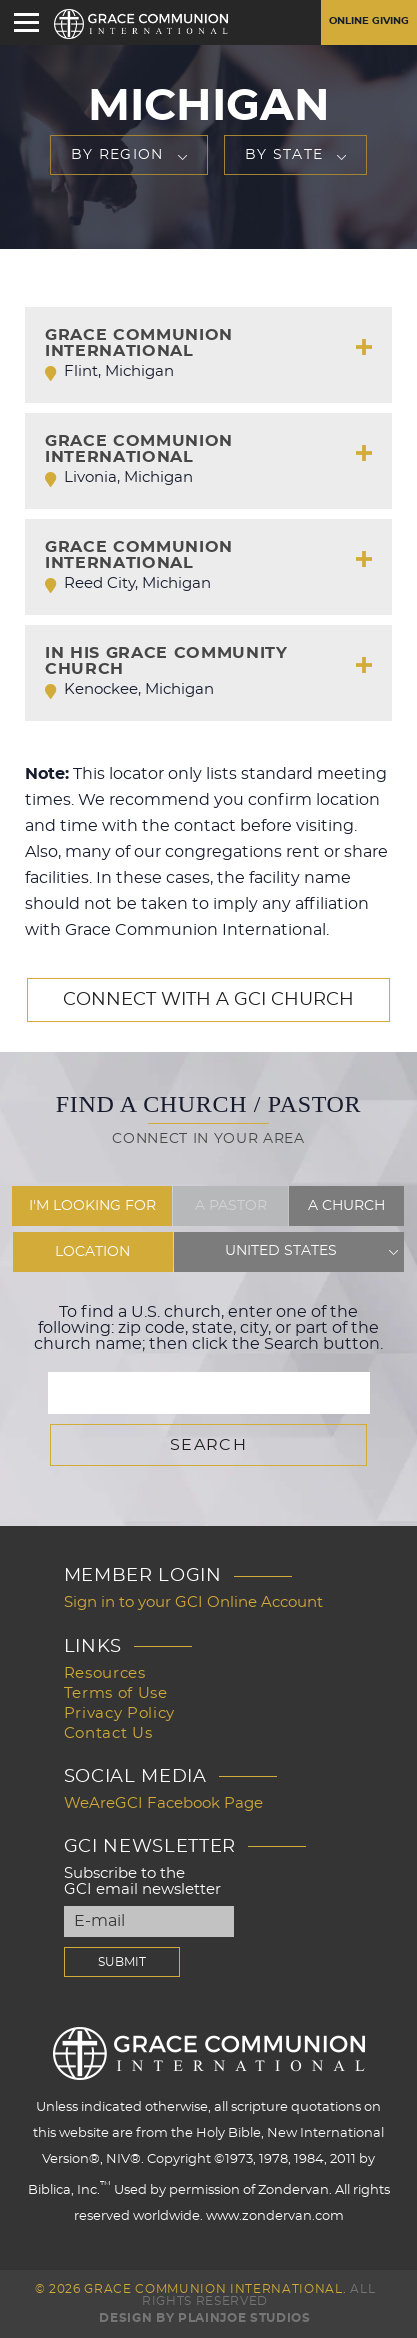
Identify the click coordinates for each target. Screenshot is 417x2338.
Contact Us (108, 1733)
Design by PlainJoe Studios (204, 2318)
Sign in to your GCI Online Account (193, 1602)
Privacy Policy (119, 1713)
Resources (105, 1673)
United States (281, 1252)
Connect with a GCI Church (208, 1000)
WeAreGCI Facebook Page (163, 1803)
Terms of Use (116, 1693)
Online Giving (369, 21)
